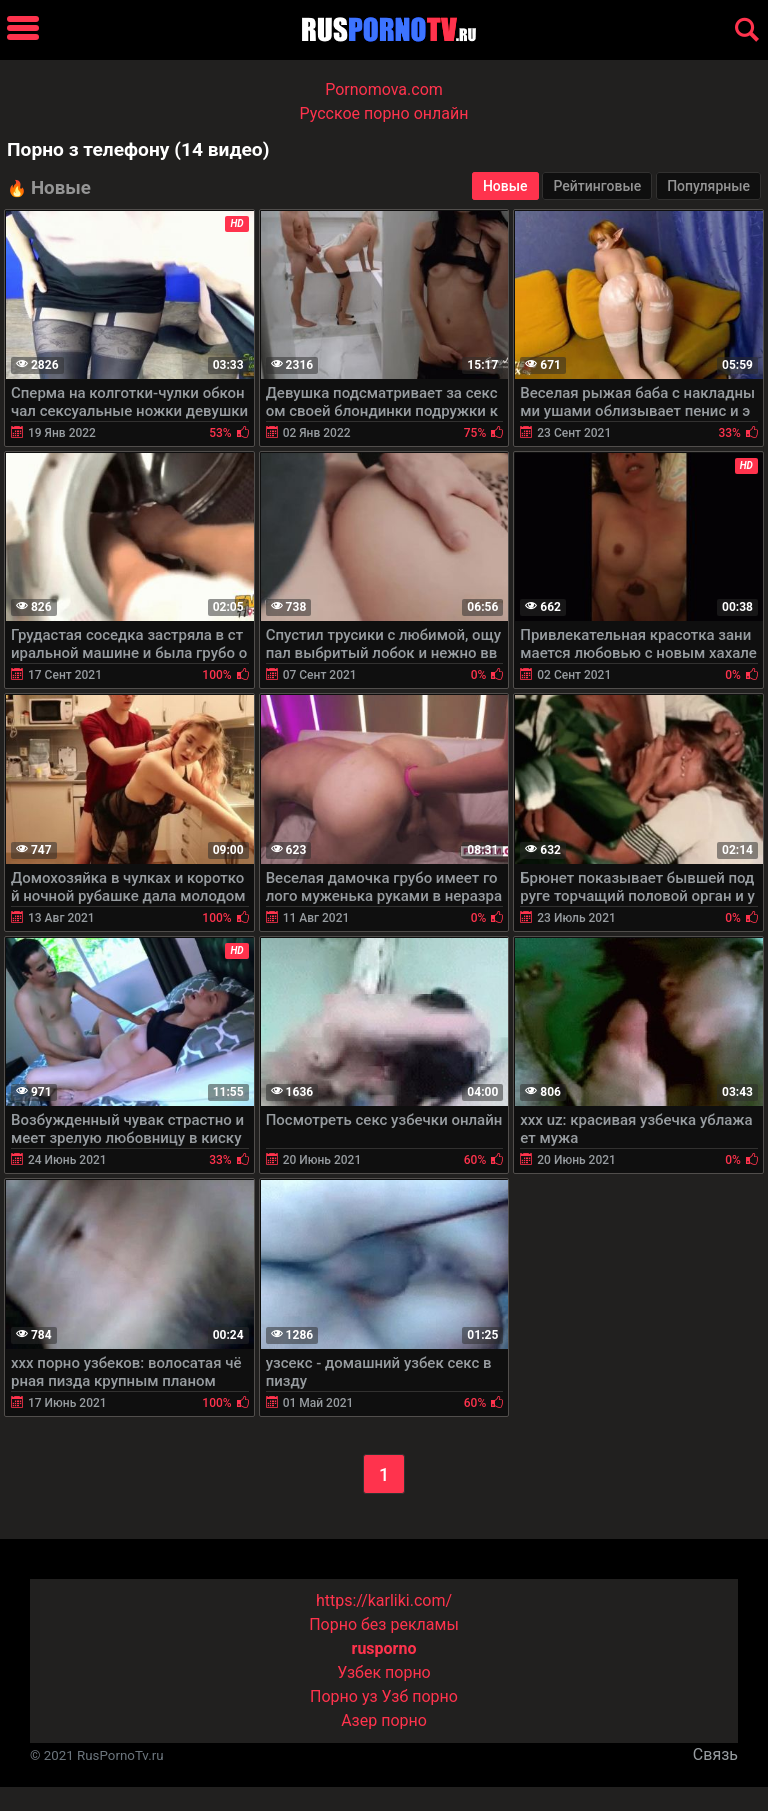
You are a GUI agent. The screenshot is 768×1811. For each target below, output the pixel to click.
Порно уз (344, 1696)
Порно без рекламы (384, 1624)
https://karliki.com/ (384, 1600)
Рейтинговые (597, 186)
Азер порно (384, 1720)
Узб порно (420, 1696)
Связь (715, 1754)
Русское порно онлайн (384, 113)
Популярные (708, 186)
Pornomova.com (384, 89)
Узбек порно (384, 1672)
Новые (505, 186)
